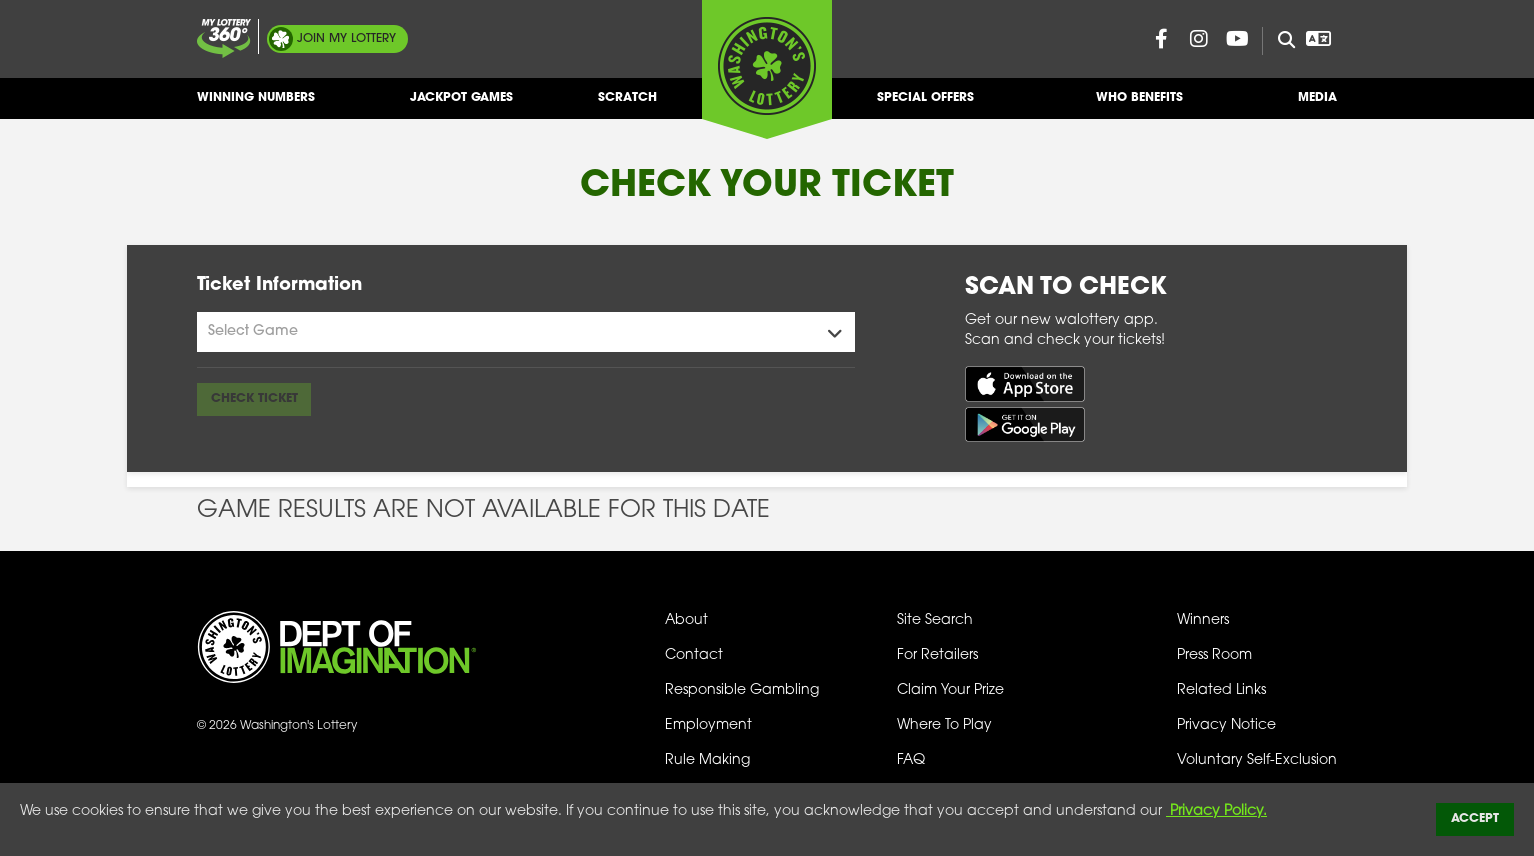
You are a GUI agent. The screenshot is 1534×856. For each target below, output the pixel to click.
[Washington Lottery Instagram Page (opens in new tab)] (1199, 39)
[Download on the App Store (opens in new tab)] (1025, 383)
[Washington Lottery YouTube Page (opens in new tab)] (1237, 39)
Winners (1203, 620)
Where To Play (944, 725)
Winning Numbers (256, 105)
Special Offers (925, 105)
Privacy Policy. (1216, 811)
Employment (708, 725)
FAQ (911, 760)
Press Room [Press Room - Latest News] (1214, 655)
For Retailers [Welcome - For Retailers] (937, 655)
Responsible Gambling (742, 690)
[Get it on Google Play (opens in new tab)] (1025, 424)
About (686, 620)
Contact (694, 655)
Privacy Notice (1226, 725)
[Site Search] (1278, 41)
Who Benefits (1139, 105)
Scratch (627, 105)
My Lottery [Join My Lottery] (346, 39)
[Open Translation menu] (1318, 39)
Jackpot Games (461, 105)
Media (1317, 105)
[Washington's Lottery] (767, 69)
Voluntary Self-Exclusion (1257, 760)
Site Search (935, 620)
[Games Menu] (526, 332)
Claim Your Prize (950, 690)
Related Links (1221, 690)
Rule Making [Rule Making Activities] (707, 760)
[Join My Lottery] (224, 38)
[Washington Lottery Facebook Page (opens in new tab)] (1161, 39)
